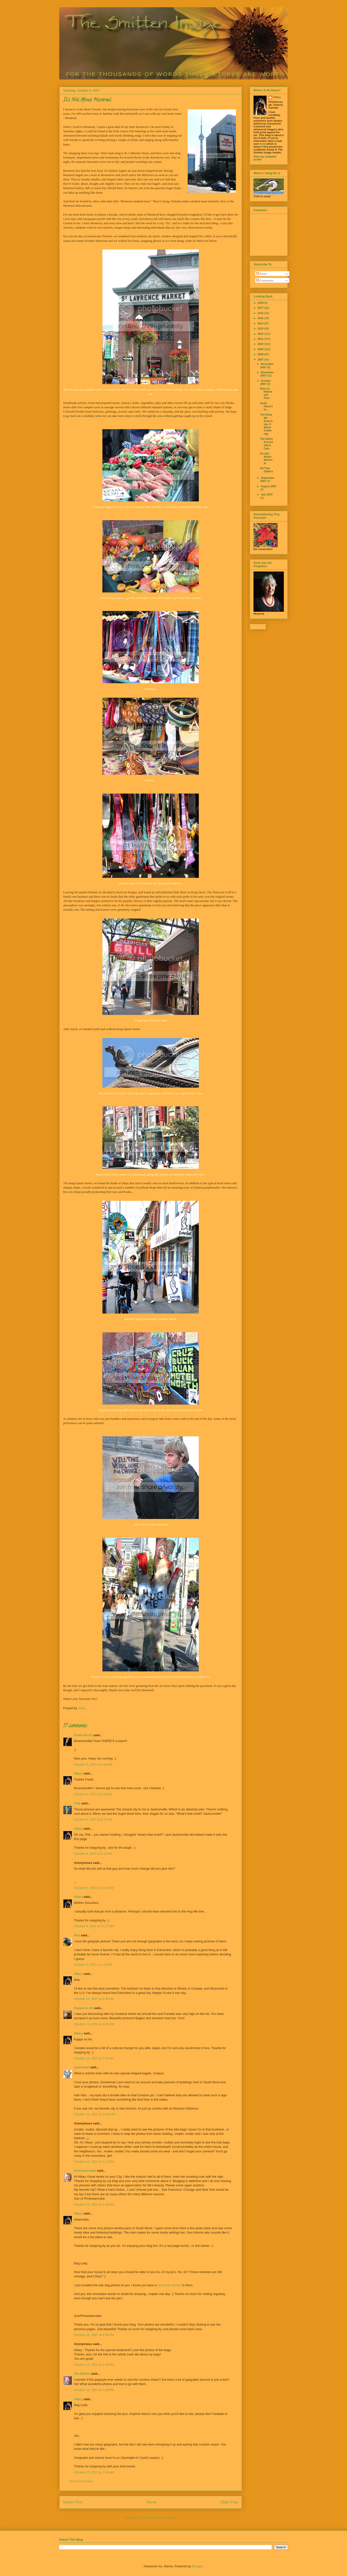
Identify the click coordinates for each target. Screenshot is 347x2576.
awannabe (81, 2067)
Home (152, 2502)
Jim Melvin (82, 2373)
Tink (77, 1803)
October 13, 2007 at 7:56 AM (93, 2472)
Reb (77, 1935)
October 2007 (265, 382)
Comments (265, 280)
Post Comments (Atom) (160, 2517)
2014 (261, 323)
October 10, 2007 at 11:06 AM (94, 2114)
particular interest (169, 2285)
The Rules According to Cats (266, 443)
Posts (261, 273)
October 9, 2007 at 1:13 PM (93, 1964)
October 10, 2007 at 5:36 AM (93, 1999)
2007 (261, 359)
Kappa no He (83, 2008)
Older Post (229, 2502)
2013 (261, 328)
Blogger (197, 2566)
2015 (261, 318)
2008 (261, 354)
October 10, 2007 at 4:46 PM (94, 2335)
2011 (261, 338)
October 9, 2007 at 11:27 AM (93, 1926)
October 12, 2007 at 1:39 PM (94, 2364)
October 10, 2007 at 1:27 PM (94, 2161)
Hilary (78, 1773)
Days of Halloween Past (266, 393)
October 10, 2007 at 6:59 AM (93, 2024)
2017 (261, 307)
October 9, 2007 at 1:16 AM (93, 1764)
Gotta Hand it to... (266, 406)
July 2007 (267, 494)
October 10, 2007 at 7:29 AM (93, 2058)
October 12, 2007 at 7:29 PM (94, 2390)
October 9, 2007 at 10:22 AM (93, 1888)
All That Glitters (266, 470)
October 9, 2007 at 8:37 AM (93, 1819)
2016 (261, 313)
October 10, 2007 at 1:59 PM (94, 2204)
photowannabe (85, 2170)
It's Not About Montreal (266, 458)
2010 (261, 343)
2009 (261, 349)
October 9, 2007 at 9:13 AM (93, 1853)
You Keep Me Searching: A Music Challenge (266, 424)
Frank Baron (83, 1735)
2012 (261, 333)
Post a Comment (81, 2481)
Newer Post (73, 2502)
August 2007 (268, 486)
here (262, 143)
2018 (261, 302)
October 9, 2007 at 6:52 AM (93, 1794)
